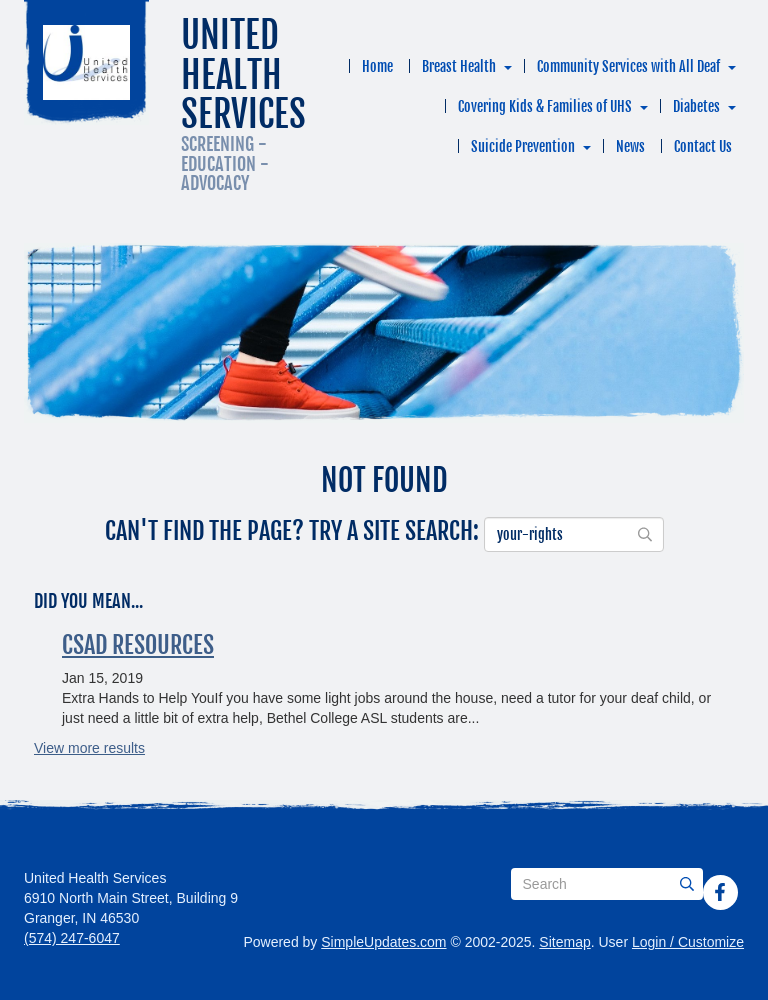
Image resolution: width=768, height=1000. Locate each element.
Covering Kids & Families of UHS (545, 106)
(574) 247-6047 (72, 938)
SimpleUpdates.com (383, 942)
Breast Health (459, 66)
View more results (89, 748)
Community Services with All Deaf (628, 66)
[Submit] (687, 884)
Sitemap (564, 942)
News (630, 146)
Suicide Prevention (523, 146)
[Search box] (607, 884)
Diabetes (696, 106)
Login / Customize (688, 942)
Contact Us (703, 146)
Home (377, 66)
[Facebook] (720, 892)
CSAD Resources (138, 645)
